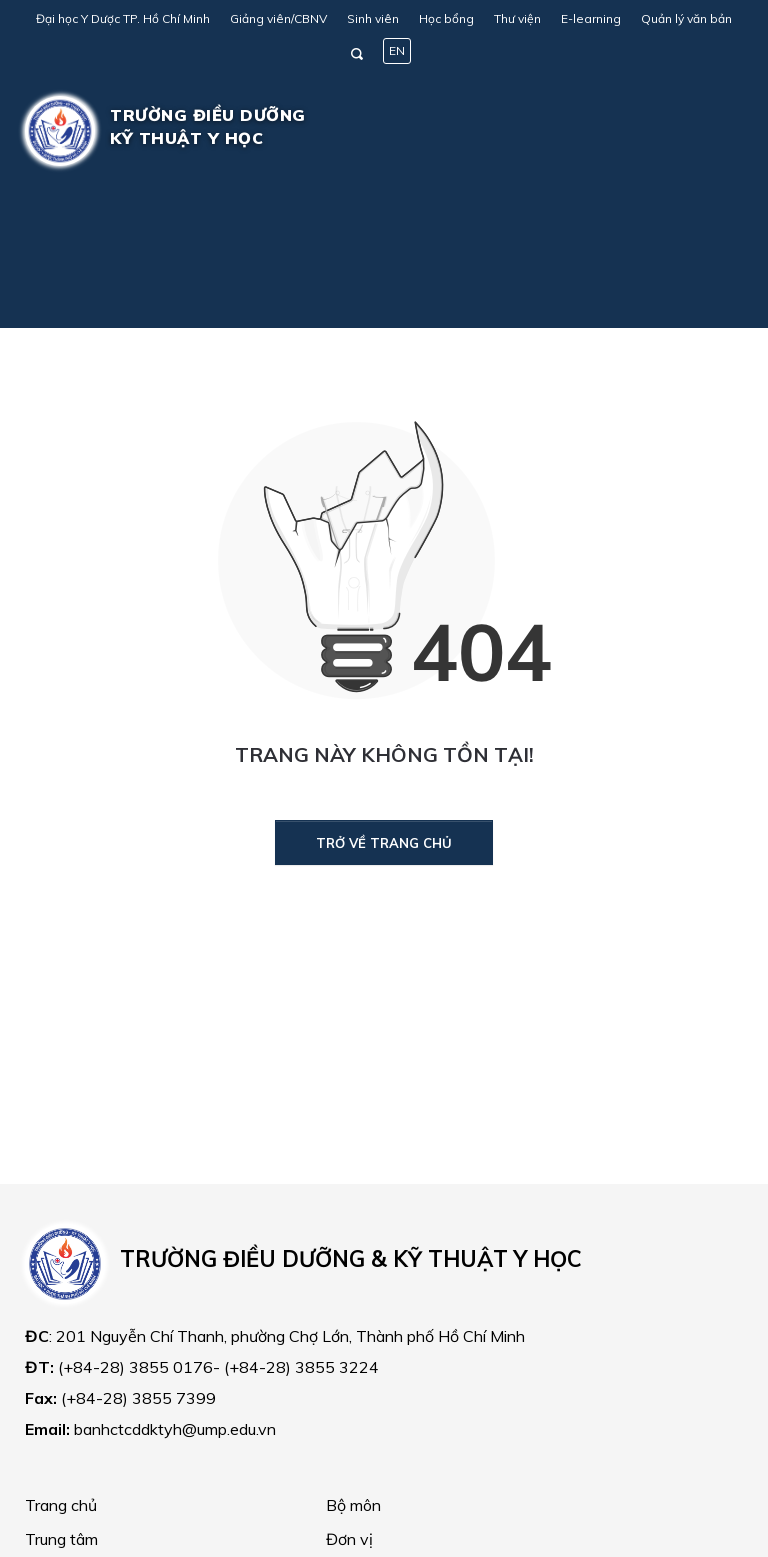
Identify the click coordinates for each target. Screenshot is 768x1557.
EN (397, 50)
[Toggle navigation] (714, 131)
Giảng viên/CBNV (278, 18)
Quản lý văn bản (686, 18)
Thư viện (517, 18)
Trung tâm (61, 1539)
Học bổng (446, 18)
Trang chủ (61, 1505)
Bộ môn (353, 1505)
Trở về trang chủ (384, 843)
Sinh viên (373, 18)
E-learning (591, 18)
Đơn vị (349, 1539)
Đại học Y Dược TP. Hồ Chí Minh (123, 18)
